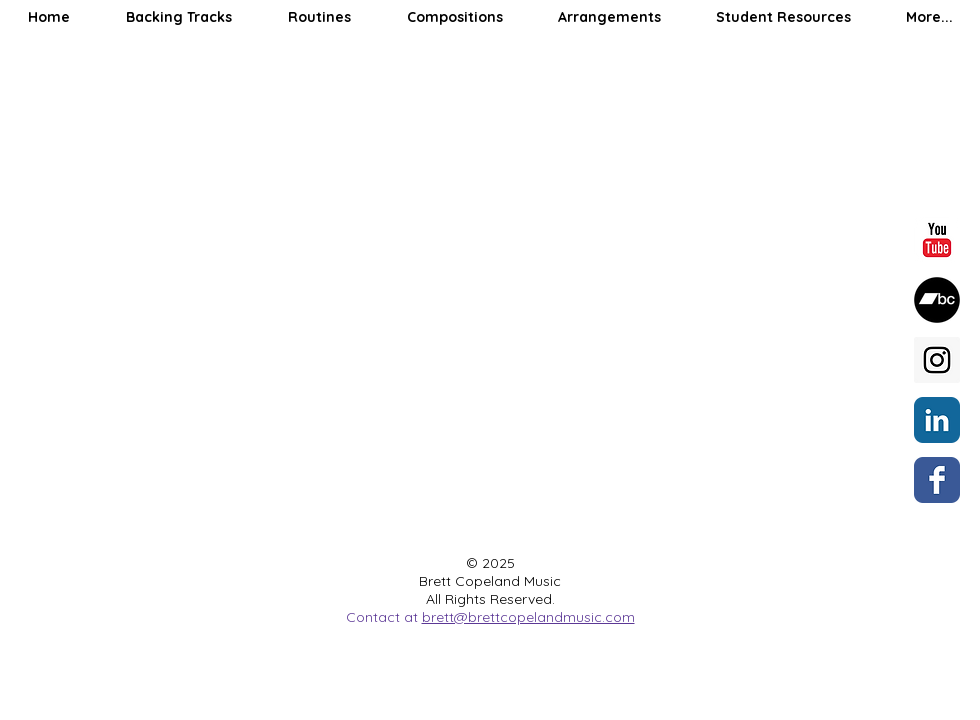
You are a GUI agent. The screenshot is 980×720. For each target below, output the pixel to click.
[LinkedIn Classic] (937, 420)
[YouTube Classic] (937, 240)
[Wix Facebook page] (937, 480)
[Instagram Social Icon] (937, 360)
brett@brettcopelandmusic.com (528, 617)
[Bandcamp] (937, 300)
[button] (179, 17)
